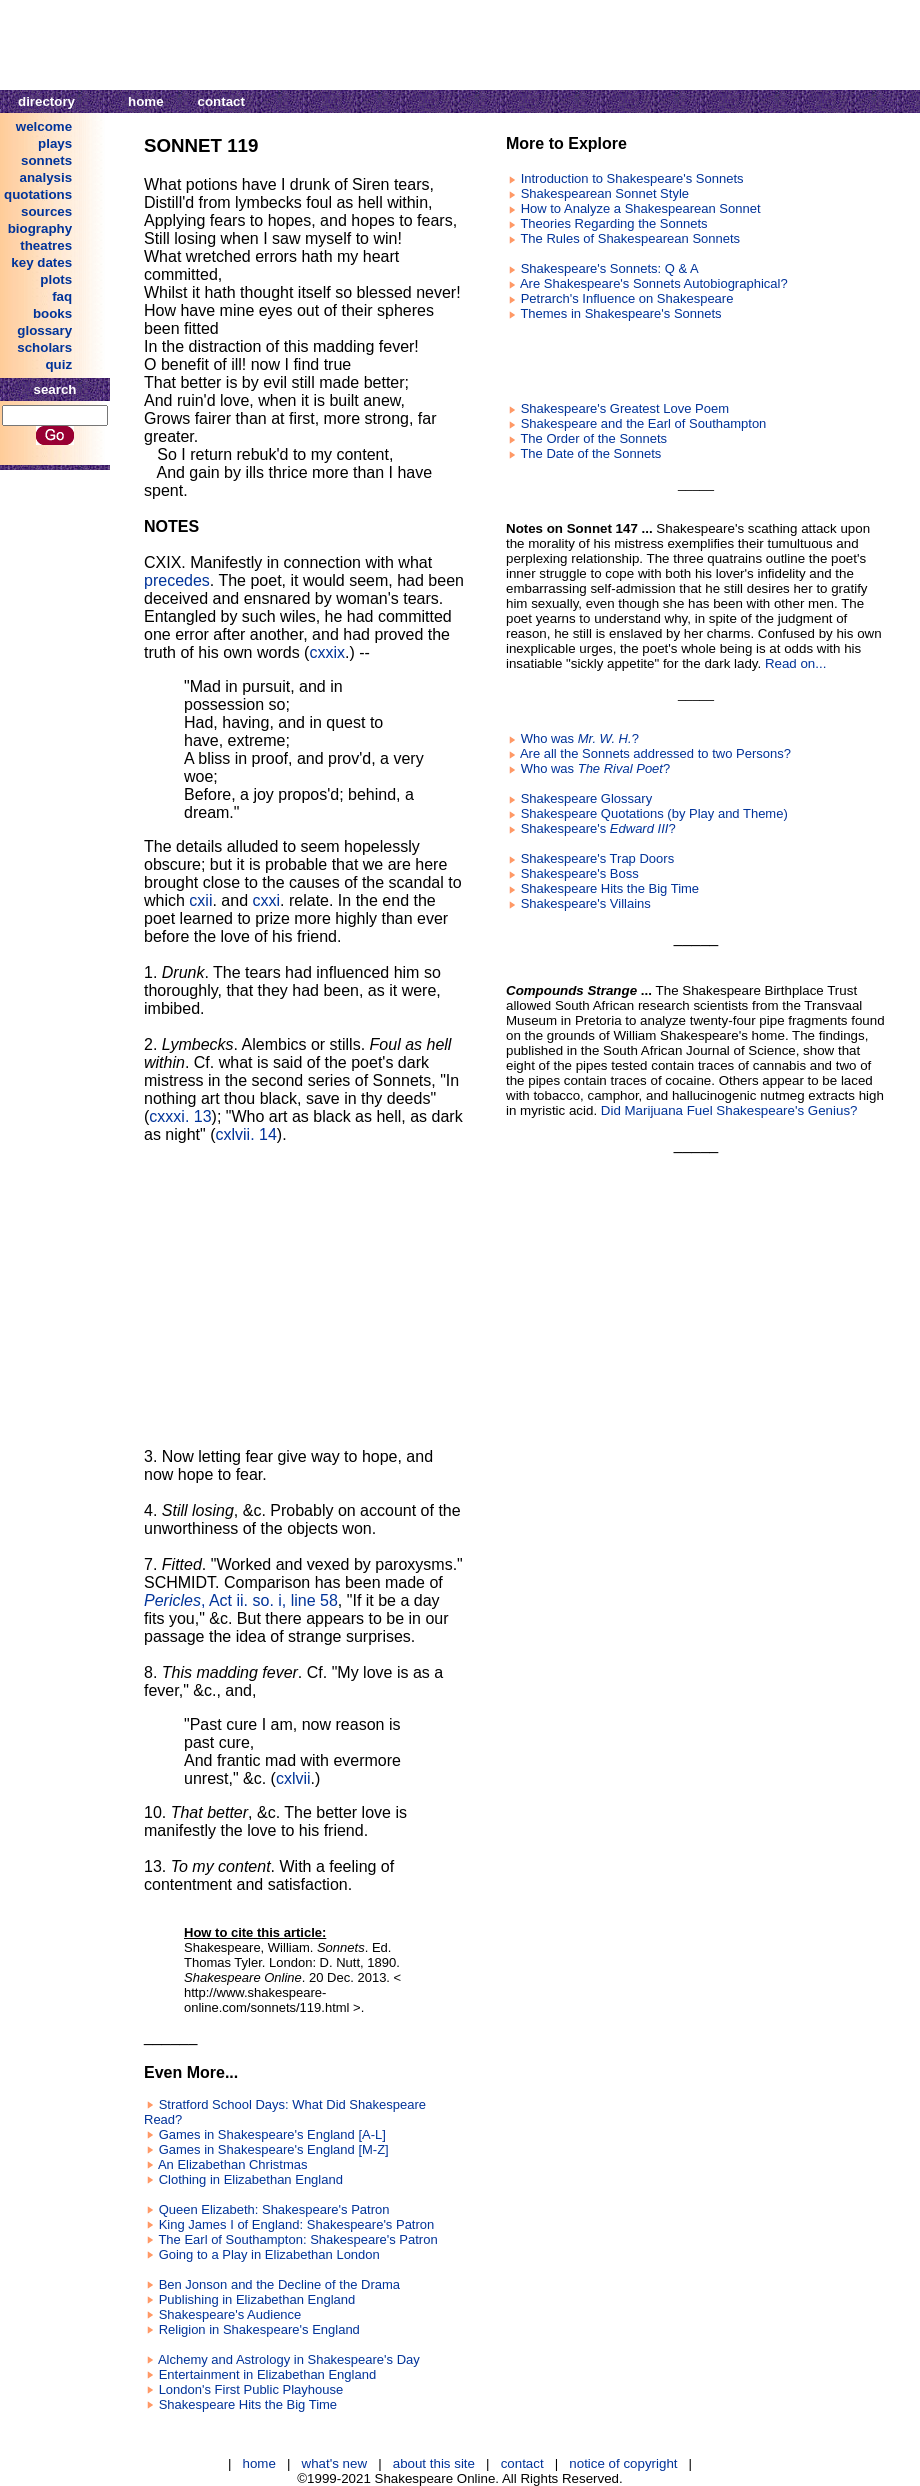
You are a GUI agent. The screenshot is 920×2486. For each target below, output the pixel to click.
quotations (38, 194)
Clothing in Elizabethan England (251, 2179)
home (146, 101)
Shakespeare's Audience (230, 2314)
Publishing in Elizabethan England (257, 2299)
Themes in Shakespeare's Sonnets (620, 313)
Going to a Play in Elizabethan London (269, 2254)
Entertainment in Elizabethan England (268, 2374)
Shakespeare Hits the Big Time (248, 2404)
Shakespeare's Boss (580, 873)
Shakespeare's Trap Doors (598, 858)
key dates (41, 262)
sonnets (46, 160)
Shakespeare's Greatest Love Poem (625, 408)
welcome (44, 126)
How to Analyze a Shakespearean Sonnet (641, 208)
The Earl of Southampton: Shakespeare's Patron (297, 2239)
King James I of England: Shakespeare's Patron (297, 2224)
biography (40, 228)
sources (46, 211)
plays (55, 143)
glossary (44, 330)
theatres (46, 245)
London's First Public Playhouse (251, 2389)
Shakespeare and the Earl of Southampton (644, 423)
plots (56, 279)
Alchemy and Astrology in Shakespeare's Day (289, 2359)
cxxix (327, 652)
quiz (58, 364)
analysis (46, 177)
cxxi (267, 900)
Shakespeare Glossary (587, 798)
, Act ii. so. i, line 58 (241, 1600)
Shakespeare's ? (598, 828)
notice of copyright (623, 2463)
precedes (177, 580)
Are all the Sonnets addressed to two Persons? (655, 753)
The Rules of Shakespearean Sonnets (630, 238)
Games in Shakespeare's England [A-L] (272, 2134)
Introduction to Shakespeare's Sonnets (632, 178)
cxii (200, 900)
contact (221, 101)
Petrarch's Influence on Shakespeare (627, 298)
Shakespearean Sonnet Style (605, 193)
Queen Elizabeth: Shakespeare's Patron (274, 2209)
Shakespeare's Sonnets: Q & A (610, 268)
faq (62, 296)
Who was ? (580, 738)
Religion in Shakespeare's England (259, 2329)
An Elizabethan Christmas (233, 2164)
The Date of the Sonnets (590, 453)
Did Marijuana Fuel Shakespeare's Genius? (729, 1110)
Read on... (796, 663)
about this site (434, 2463)
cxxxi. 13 (180, 1116)
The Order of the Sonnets (593, 438)
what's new (335, 2463)
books (52, 313)
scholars (44, 347)
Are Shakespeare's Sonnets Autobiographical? (654, 283)
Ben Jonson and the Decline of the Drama (279, 2284)
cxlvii (293, 1778)
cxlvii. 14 (246, 1134)
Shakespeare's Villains (586, 903)
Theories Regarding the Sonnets (613, 223)
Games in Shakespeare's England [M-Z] (274, 2149)
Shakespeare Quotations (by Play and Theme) (654, 813)
